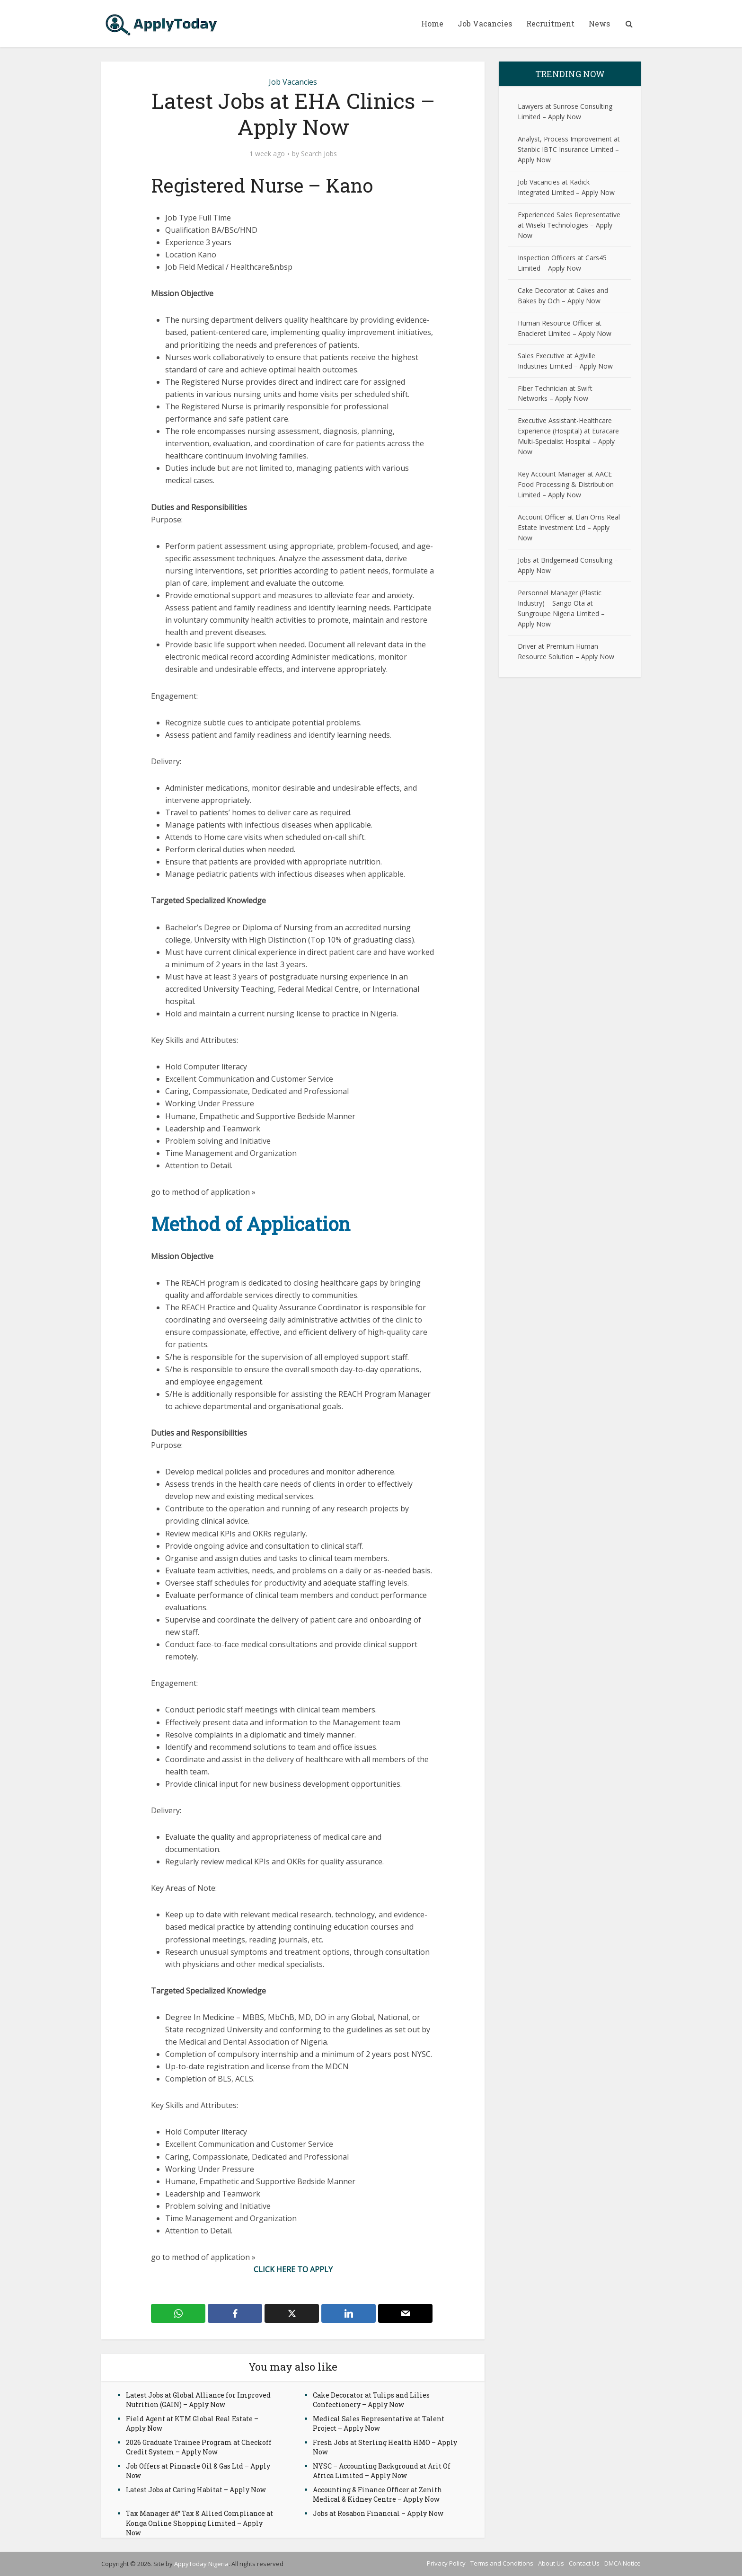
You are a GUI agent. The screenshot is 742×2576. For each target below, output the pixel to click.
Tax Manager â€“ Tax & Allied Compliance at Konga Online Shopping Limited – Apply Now (199, 2523)
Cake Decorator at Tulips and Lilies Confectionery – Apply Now (371, 2400)
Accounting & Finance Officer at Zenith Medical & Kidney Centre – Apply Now (377, 2494)
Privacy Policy (446, 2563)
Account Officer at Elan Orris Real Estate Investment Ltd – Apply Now (569, 527)
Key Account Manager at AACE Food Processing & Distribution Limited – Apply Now (566, 484)
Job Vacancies (485, 23)
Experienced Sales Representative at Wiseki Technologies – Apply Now (569, 225)
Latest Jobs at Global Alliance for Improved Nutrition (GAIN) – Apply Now (198, 2400)
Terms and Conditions (501, 2563)
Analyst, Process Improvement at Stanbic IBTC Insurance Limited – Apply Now (569, 149)
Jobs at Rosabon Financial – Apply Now (378, 2513)
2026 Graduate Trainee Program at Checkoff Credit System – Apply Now (199, 2447)
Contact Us (584, 2563)
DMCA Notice (622, 2563)
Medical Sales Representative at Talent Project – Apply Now (378, 2423)
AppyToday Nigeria (201, 2563)
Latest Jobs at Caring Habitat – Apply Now (196, 2489)
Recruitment (550, 23)
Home (432, 23)
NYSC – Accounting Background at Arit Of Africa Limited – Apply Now (381, 2470)
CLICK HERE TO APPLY (293, 2269)
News (599, 23)
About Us (551, 2563)
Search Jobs (319, 154)
